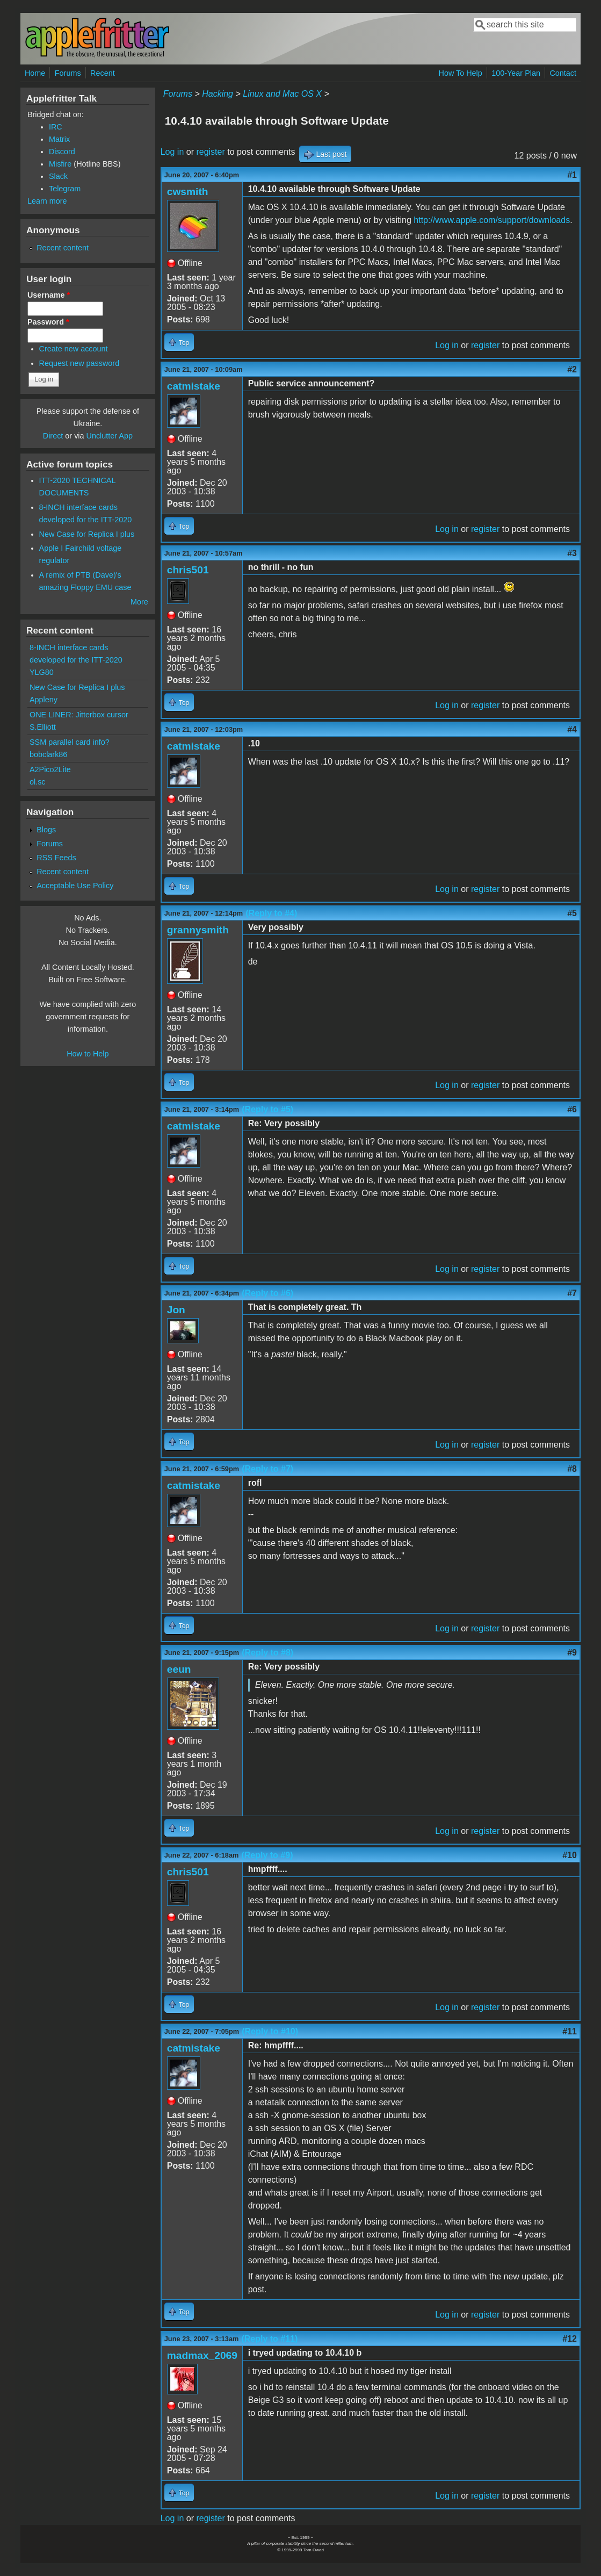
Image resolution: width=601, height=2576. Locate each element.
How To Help (460, 73)
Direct (53, 435)
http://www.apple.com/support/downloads (492, 220)
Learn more (47, 201)
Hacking (217, 93)
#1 (572, 174)
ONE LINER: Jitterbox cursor (79, 714)
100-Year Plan (515, 73)
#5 (572, 913)
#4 (572, 729)
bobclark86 (48, 754)
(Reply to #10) (270, 2031)
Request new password (79, 363)
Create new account (73, 348)
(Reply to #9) (267, 1855)
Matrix (59, 139)
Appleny (43, 699)
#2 (572, 369)
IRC (55, 127)
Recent (102, 73)
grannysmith (198, 930)
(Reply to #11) (269, 2338)
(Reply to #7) (267, 1468)
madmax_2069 (202, 2355)
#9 (572, 1652)
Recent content (63, 247)
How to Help (87, 1053)
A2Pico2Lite (50, 769)
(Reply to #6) (267, 1293)
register (210, 151)
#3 (572, 553)
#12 (569, 2338)
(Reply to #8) (267, 1652)
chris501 (188, 569)
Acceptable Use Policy (75, 885)
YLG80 (42, 672)
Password (48, 322)
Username (48, 295)
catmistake (193, 386)
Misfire (60, 164)
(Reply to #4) (271, 913)
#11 (569, 2031)
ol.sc (38, 782)
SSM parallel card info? (70, 742)
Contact (562, 73)
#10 (569, 1855)
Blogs (46, 829)
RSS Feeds (56, 857)
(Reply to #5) (267, 1109)
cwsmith (187, 191)
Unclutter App (109, 435)
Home (35, 73)
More (139, 602)
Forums (68, 73)
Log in (172, 151)
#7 (572, 1293)
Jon (176, 1309)
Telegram (65, 188)
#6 (572, 1109)
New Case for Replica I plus (87, 534)
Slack (58, 176)
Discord (62, 151)
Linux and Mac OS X (282, 93)
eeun (179, 1669)
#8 (572, 1468)
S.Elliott (43, 727)
